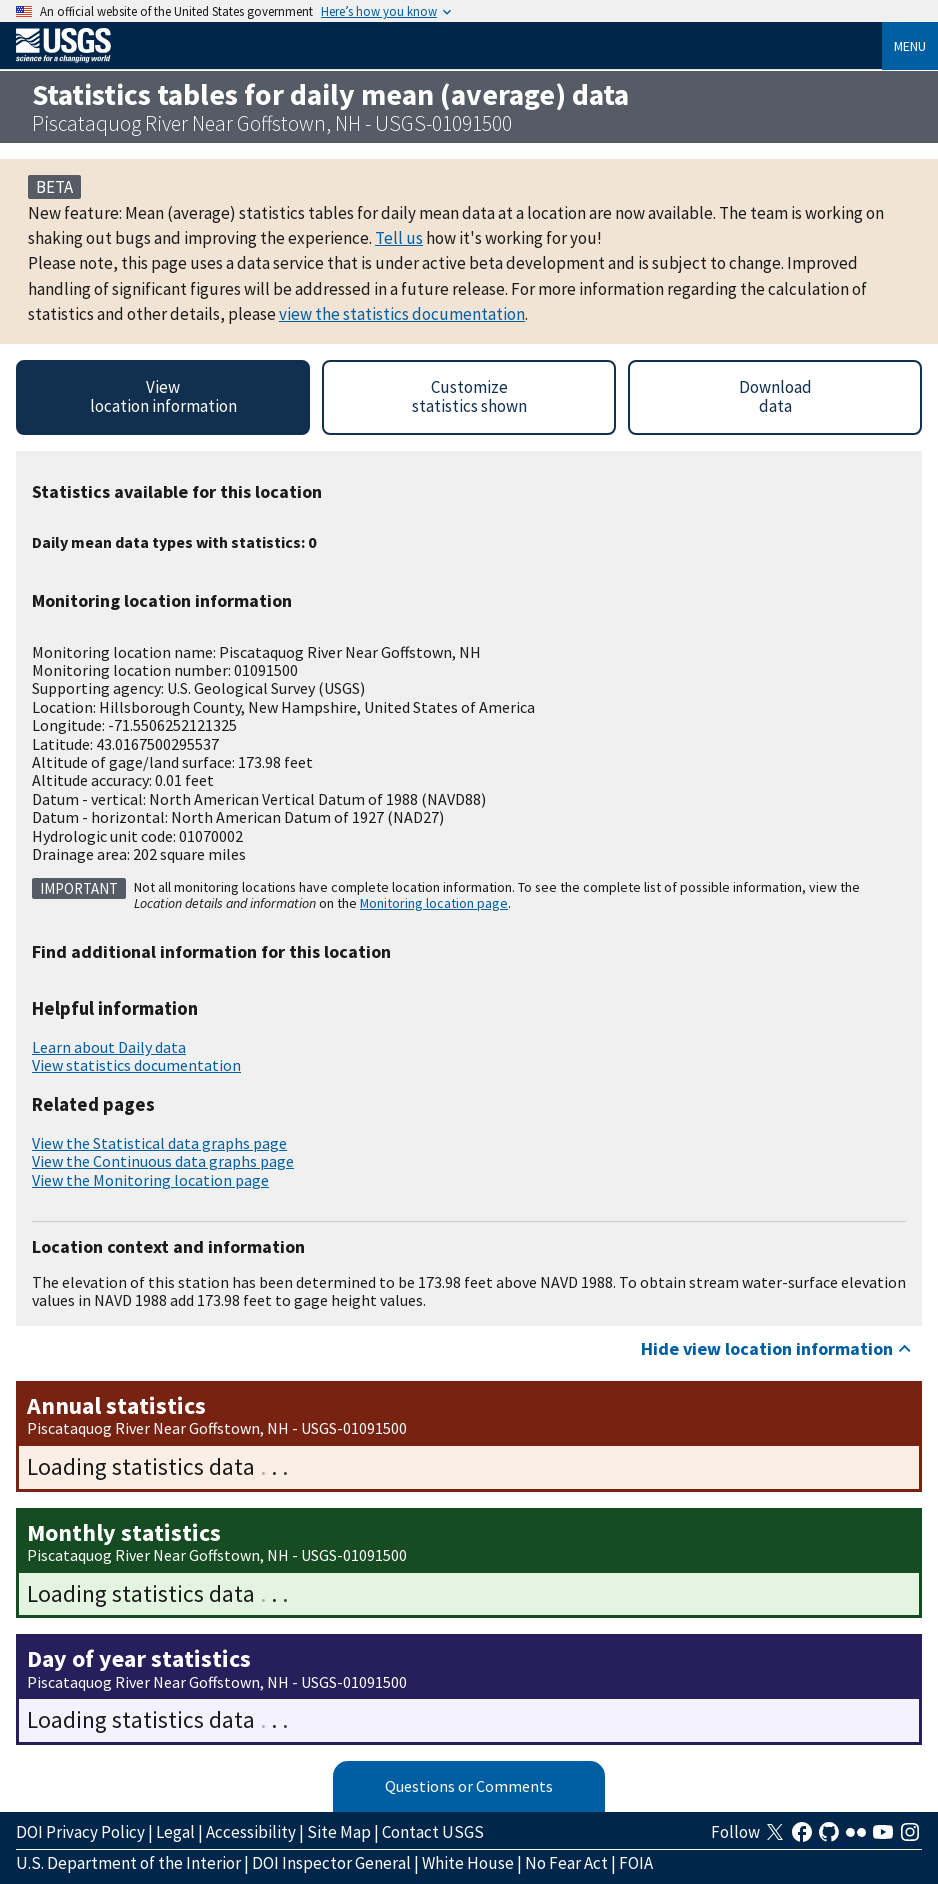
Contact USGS (433, 1832)
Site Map (339, 1832)
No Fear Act (566, 1863)
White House (468, 1863)
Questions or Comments (469, 1786)
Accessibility (251, 1832)
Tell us (399, 238)
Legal (175, 1832)
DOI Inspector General (331, 1863)
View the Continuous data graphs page (163, 1161)
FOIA (636, 1863)
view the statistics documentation (402, 314)
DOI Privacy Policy (80, 1832)
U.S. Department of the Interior (128, 1863)
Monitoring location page (434, 903)
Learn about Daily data (109, 1047)
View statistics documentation (136, 1065)
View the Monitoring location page (150, 1180)
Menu (910, 46)
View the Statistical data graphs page (159, 1143)
